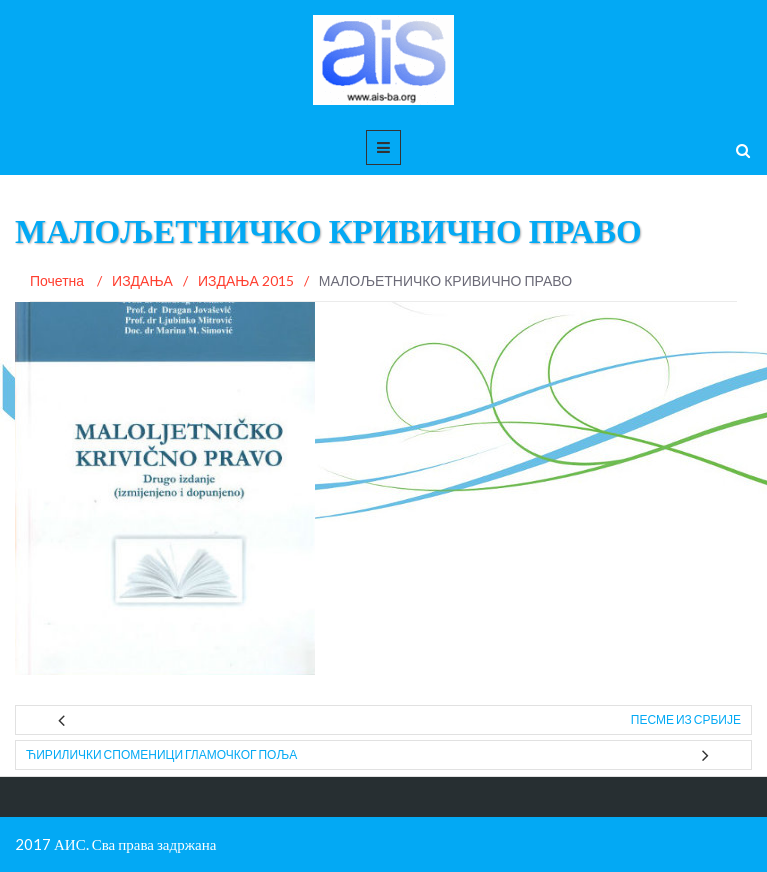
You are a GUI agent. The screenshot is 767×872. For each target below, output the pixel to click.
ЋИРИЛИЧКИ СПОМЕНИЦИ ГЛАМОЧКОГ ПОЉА (161, 754)
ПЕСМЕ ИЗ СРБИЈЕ (686, 719)
